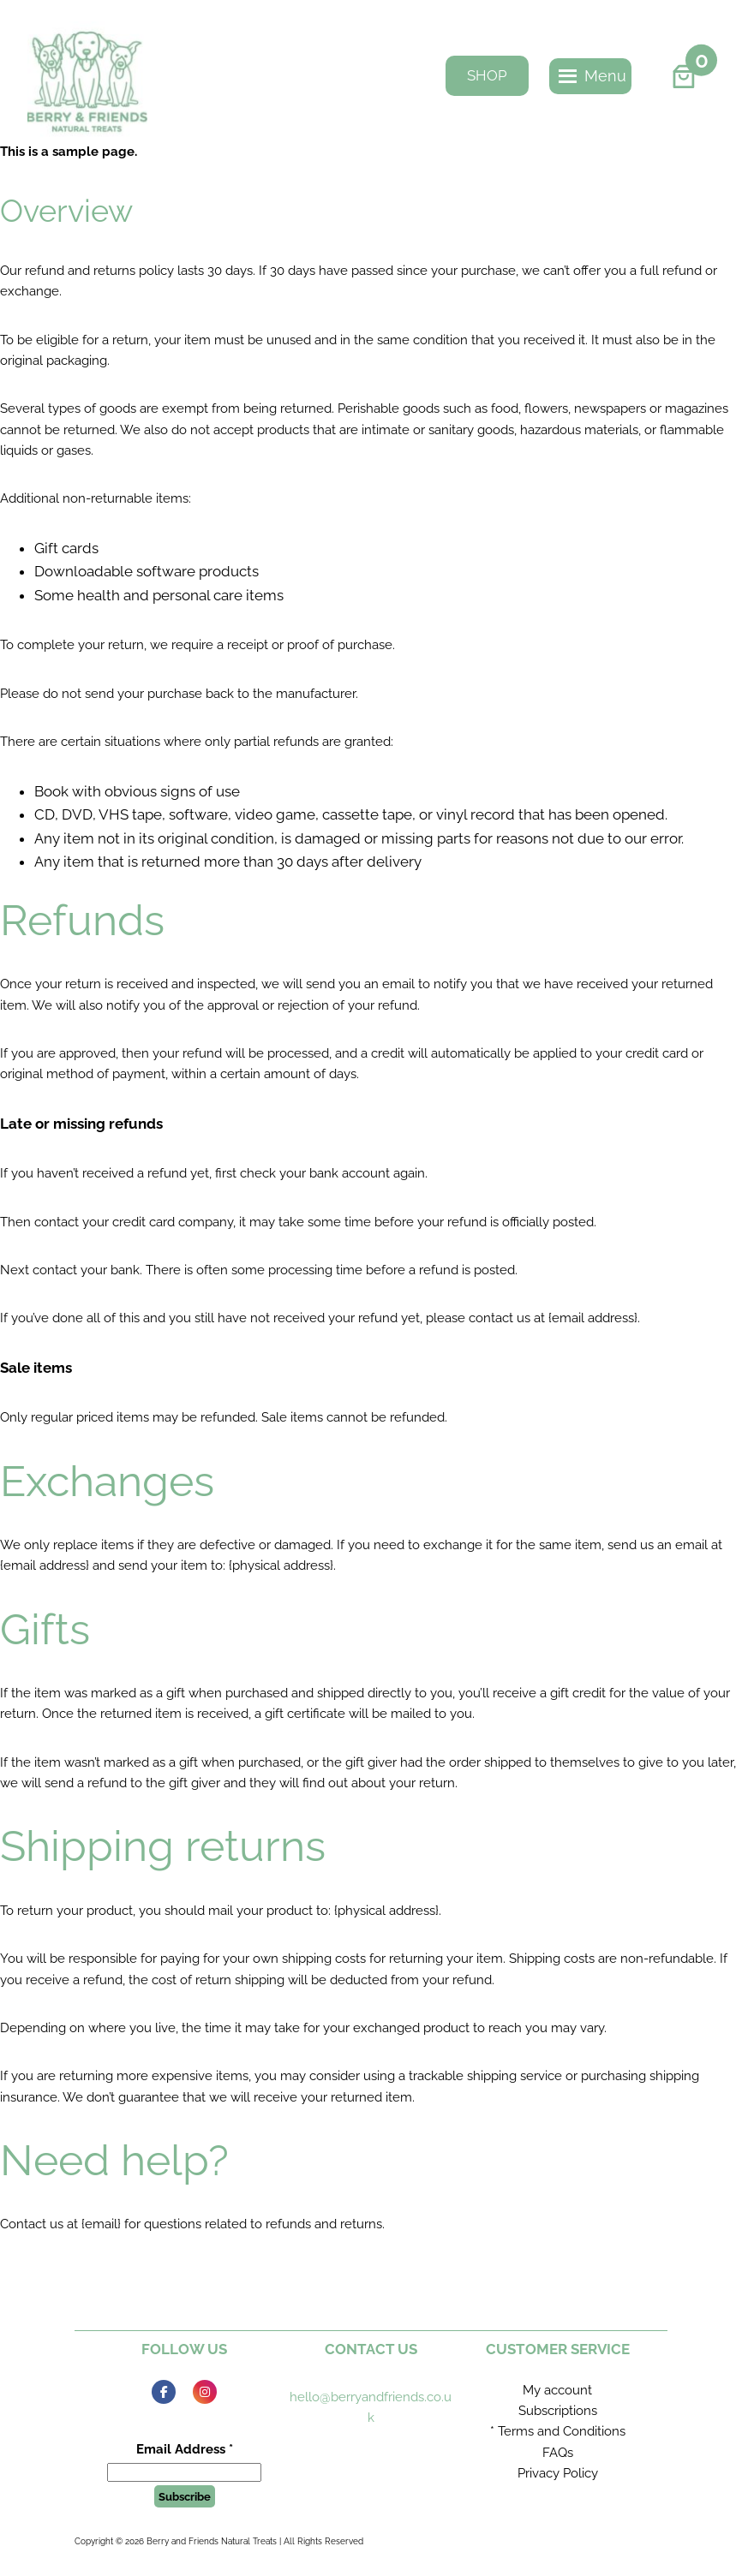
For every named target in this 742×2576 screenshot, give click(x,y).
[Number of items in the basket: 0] (683, 76)
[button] (605, 76)
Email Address (184, 2449)
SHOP (487, 75)
